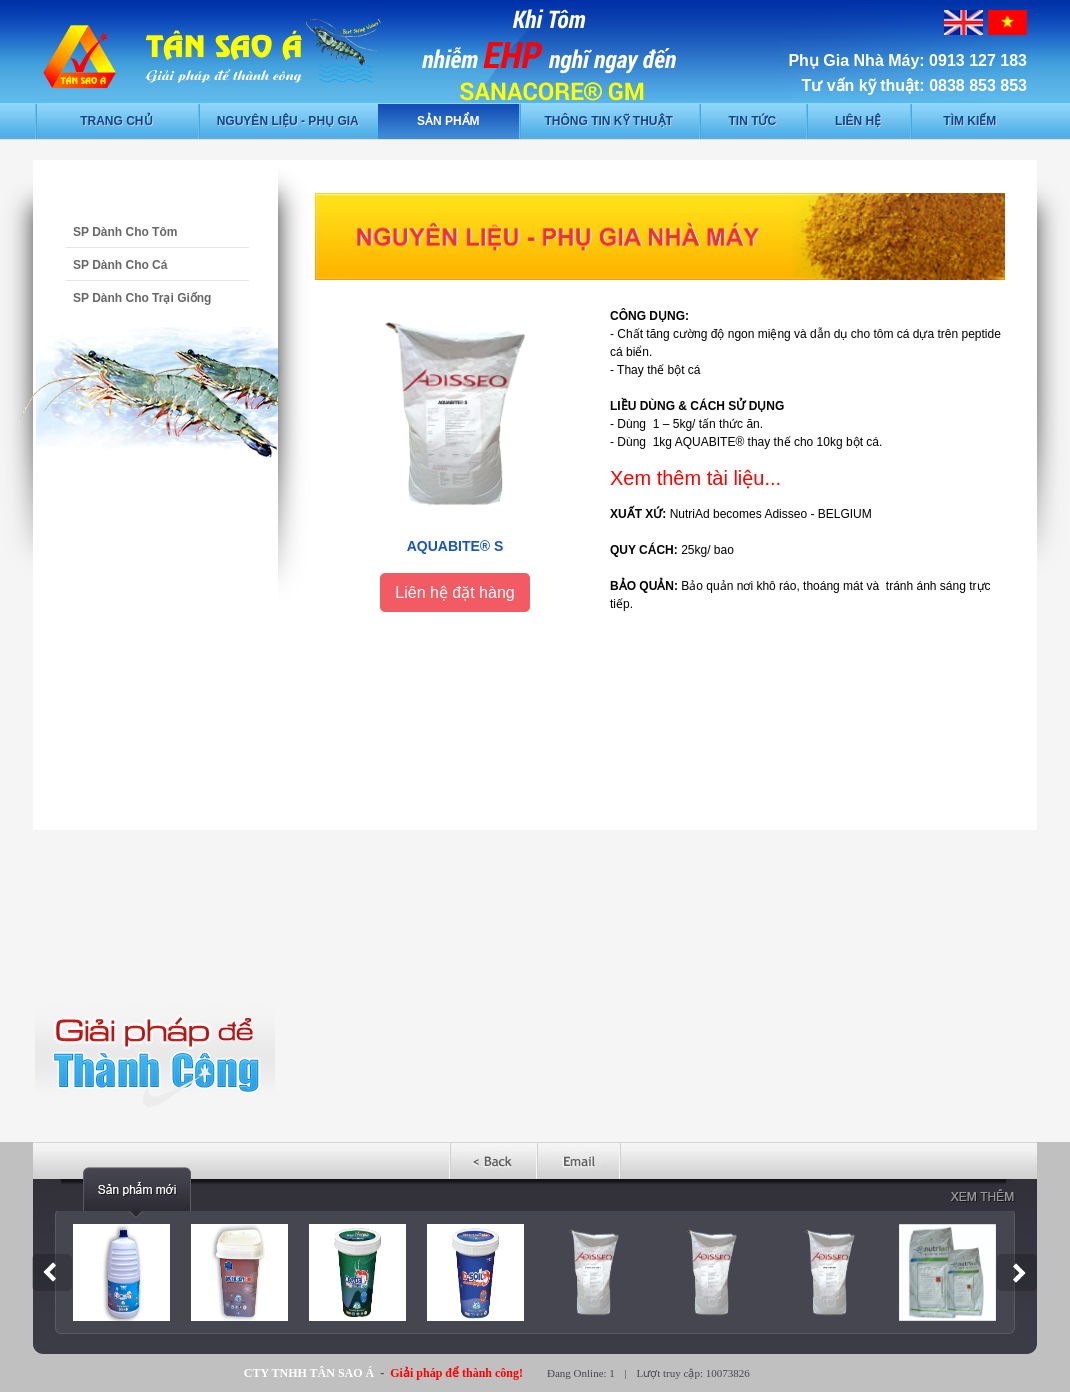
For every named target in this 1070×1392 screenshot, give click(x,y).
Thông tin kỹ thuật (609, 121)
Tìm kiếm (969, 121)
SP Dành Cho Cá (120, 265)
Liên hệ (858, 121)
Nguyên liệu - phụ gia (288, 121)
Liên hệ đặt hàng (454, 592)
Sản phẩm (448, 121)
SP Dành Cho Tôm (125, 232)
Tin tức (752, 121)
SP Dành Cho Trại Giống (142, 298)
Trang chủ (116, 121)
